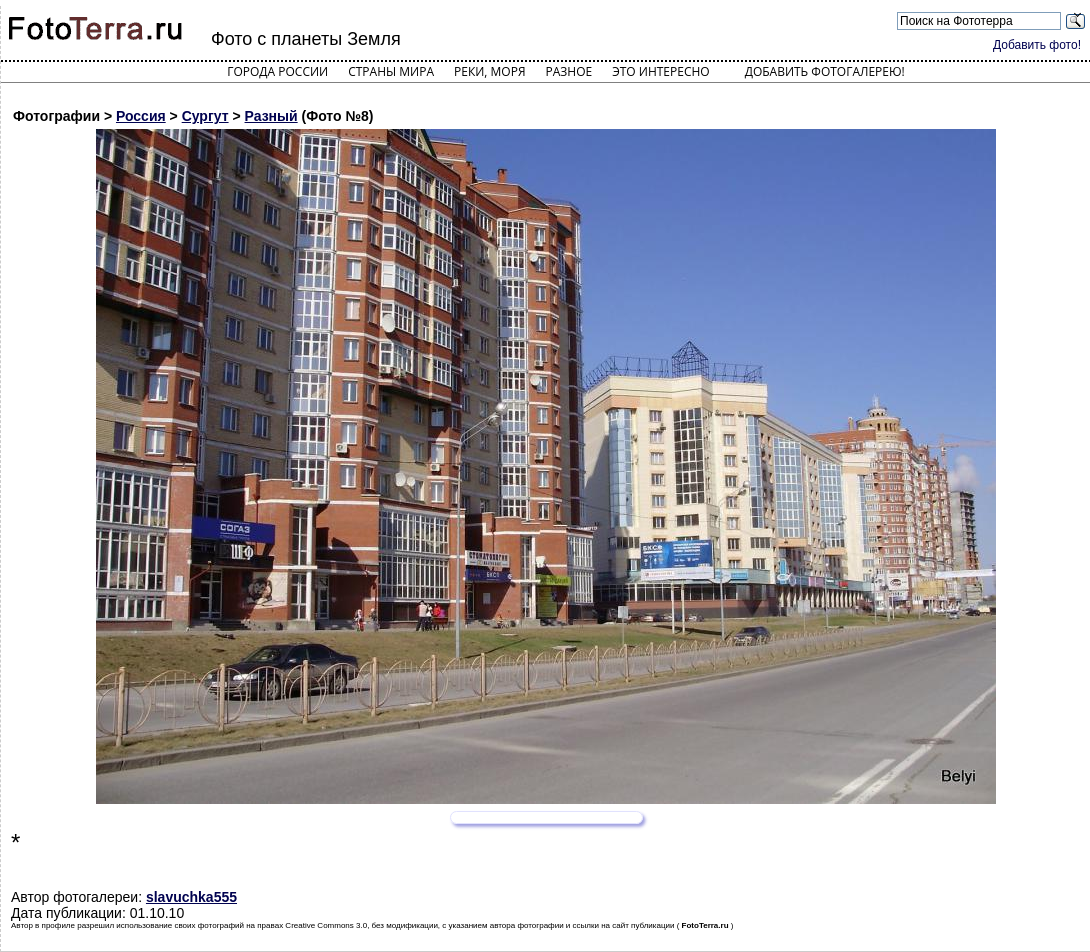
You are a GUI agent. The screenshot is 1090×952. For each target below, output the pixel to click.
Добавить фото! (1037, 45)
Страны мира (391, 71)
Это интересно (661, 71)
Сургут (205, 116)
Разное (569, 71)
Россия (141, 116)
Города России (277, 71)
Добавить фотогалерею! (825, 71)
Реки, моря (489, 71)
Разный (271, 116)
